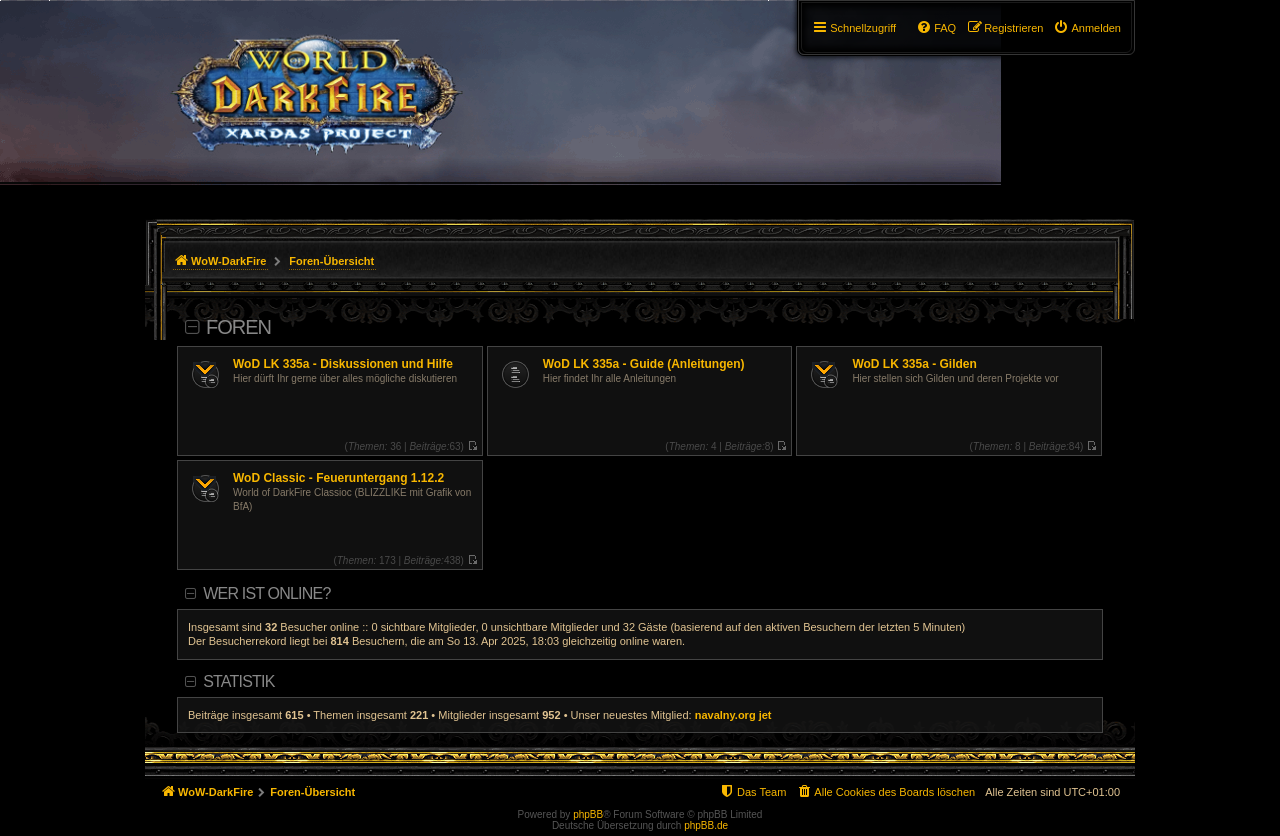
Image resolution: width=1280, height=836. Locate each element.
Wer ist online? (266, 593)
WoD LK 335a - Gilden (914, 364)
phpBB (588, 814)
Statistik (238, 681)
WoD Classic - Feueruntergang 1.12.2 (338, 478)
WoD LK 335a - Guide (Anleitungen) (644, 364)
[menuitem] (1087, 28)
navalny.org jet (733, 715)
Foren (238, 327)
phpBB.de (706, 825)
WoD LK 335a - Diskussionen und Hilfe (343, 364)
